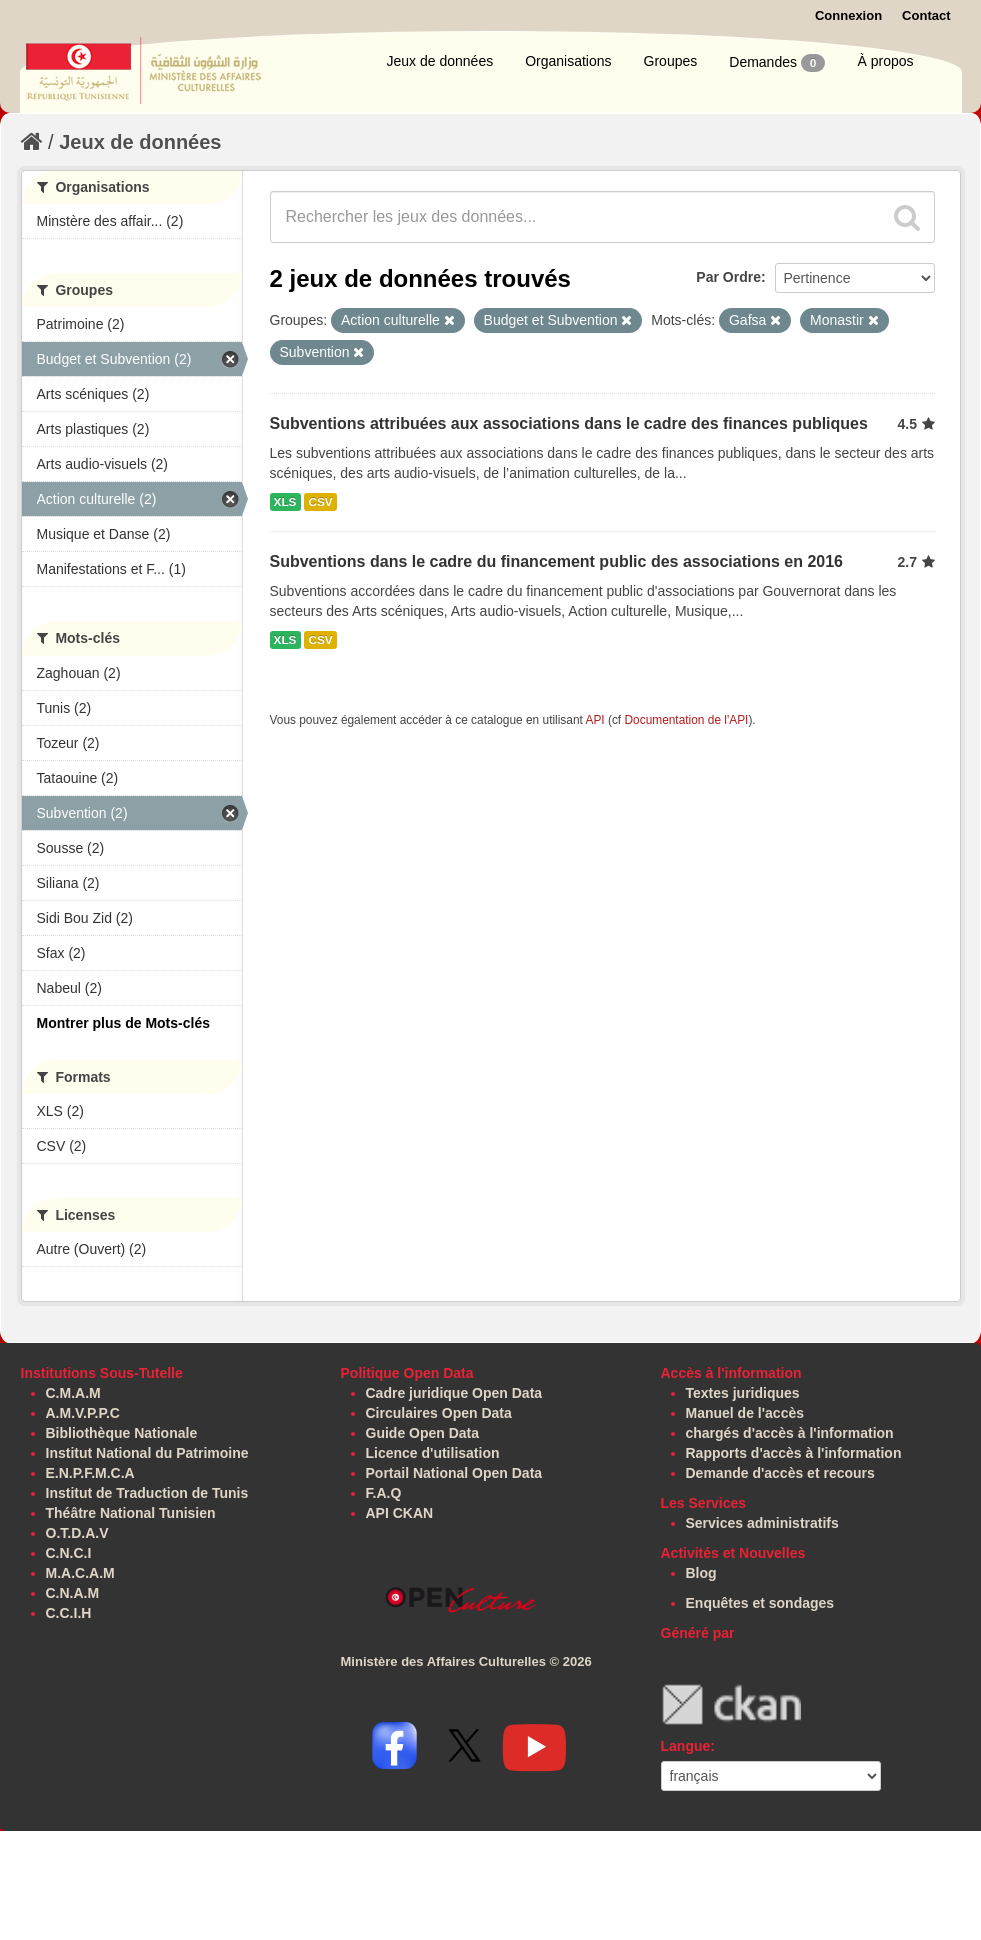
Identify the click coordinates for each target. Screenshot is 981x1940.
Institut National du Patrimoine (147, 1453)
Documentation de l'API (686, 720)
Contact (926, 15)
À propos (885, 61)
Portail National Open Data (454, 1473)
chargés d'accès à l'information (790, 1433)
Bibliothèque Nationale (122, 1433)
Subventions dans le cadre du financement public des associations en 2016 (557, 561)
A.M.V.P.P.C (83, 1413)
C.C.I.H (69, 1613)
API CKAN (400, 1513)
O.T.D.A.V (77, 1533)
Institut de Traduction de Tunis (147, 1493)
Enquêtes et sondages (760, 1603)
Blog (701, 1573)
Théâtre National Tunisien (131, 1513)
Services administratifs (762, 1523)
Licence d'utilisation (433, 1453)
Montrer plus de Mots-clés (123, 1023)
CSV (320, 502)
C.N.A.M (73, 1593)
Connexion (848, 15)
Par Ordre (728, 277)
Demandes (777, 63)
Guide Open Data (423, 1433)
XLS (285, 502)
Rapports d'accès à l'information (794, 1453)
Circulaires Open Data (439, 1413)
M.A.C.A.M (80, 1573)
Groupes (671, 61)
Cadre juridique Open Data (454, 1393)
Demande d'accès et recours (780, 1473)
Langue (686, 1746)
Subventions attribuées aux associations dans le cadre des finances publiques (569, 423)
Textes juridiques (743, 1393)
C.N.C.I (69, 1553)
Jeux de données (440, 61)
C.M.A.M (73, 1393)
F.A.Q (384, 1493)
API (594, 720)
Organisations (568, 61)
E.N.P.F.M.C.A (90, 1473)
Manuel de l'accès (745, 1413)
